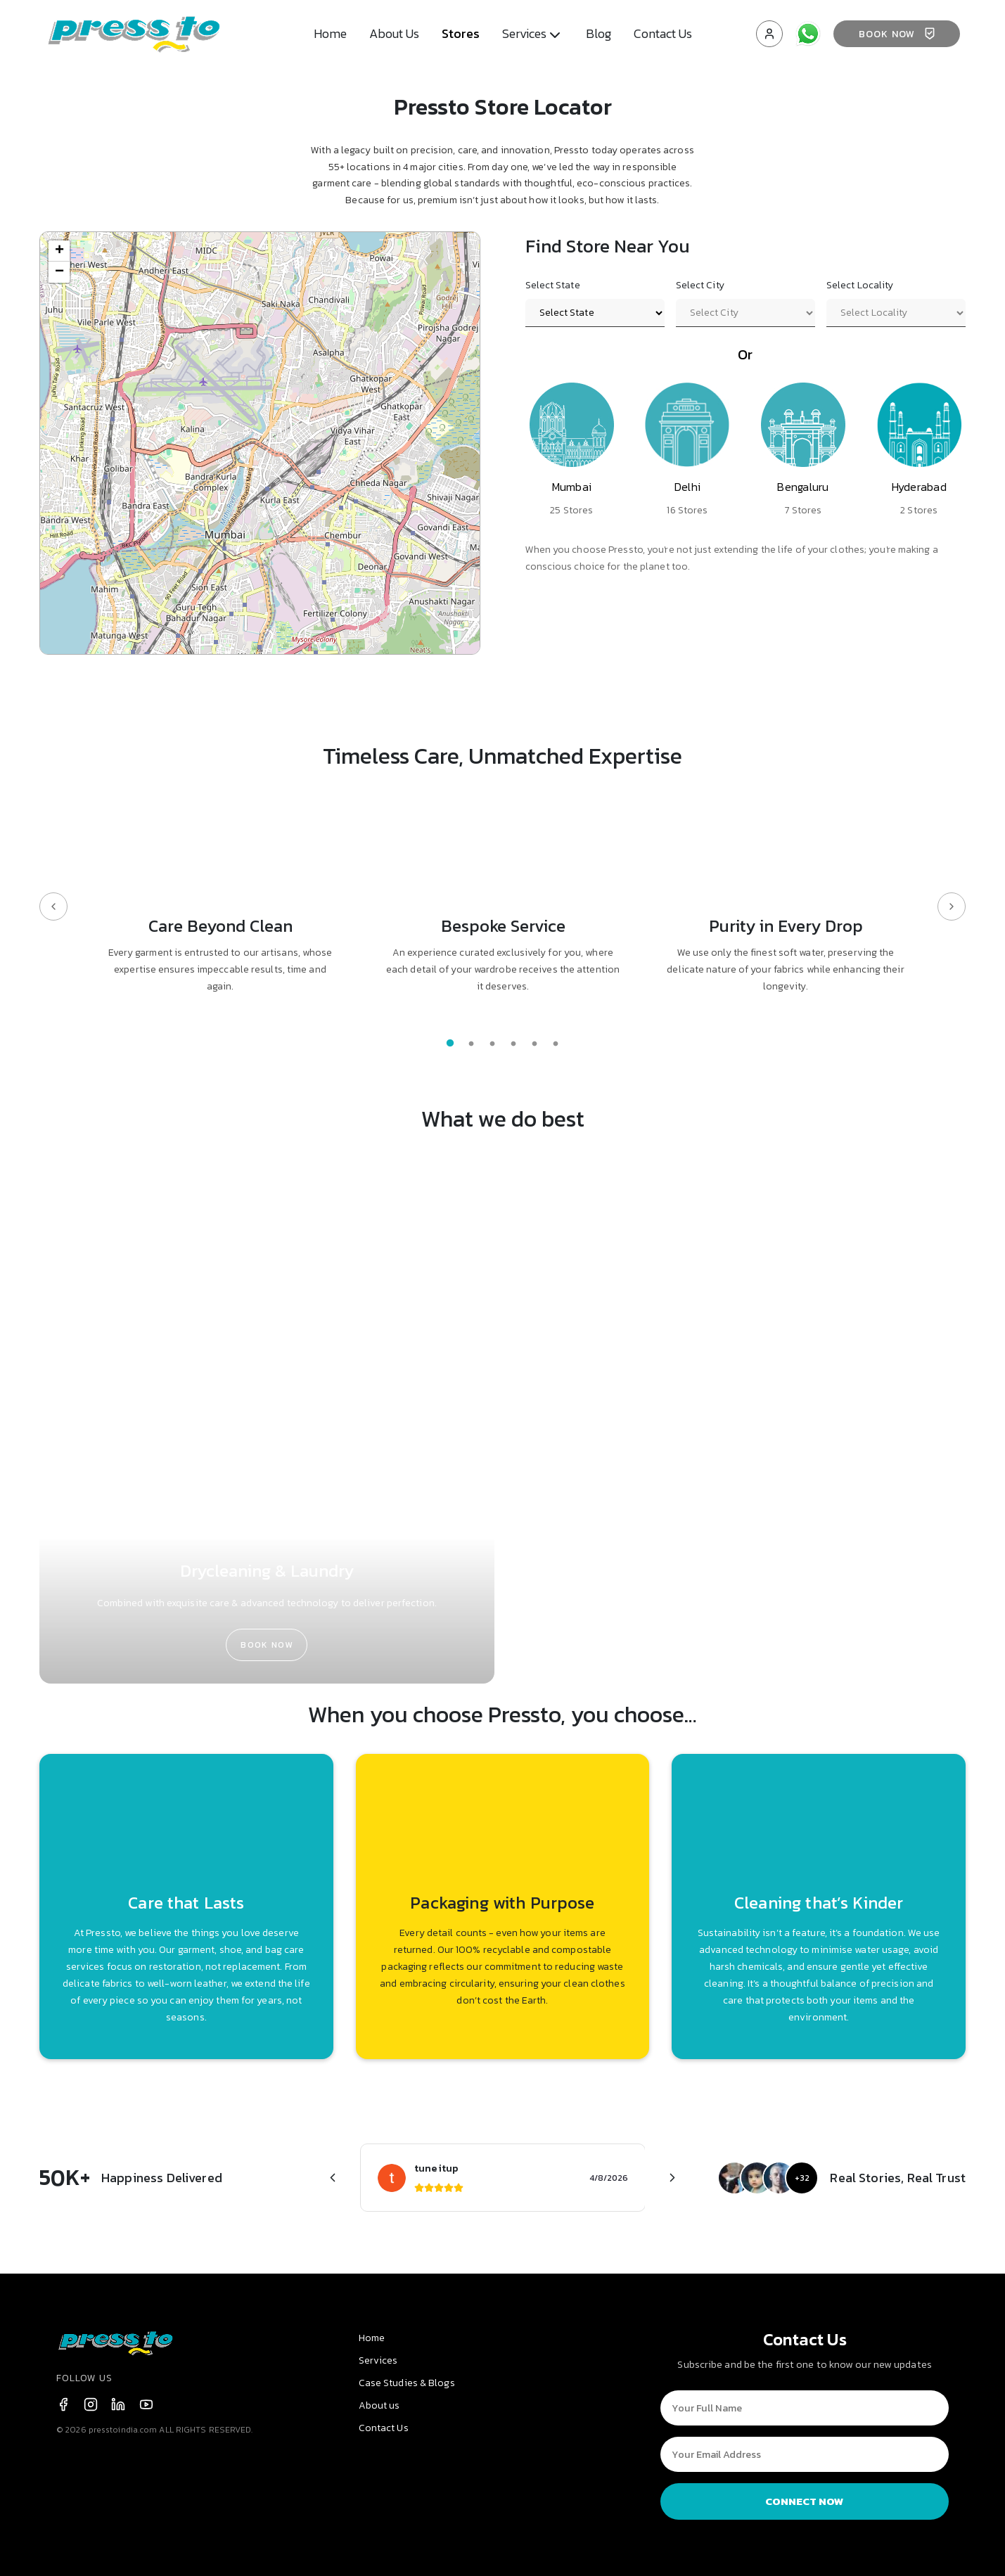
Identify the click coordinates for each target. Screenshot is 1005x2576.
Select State (552, 285)
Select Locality (860, 285)
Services (378, 2360)
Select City (700, 285)
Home (330, 33)
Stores (461, 33)
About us (379, 2405)
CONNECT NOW (804, 2501)
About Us (394, 33)
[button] (59, 251)
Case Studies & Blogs (407, 2383)
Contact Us (663, 33)
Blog (598, 33)
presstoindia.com (123, 2429)
